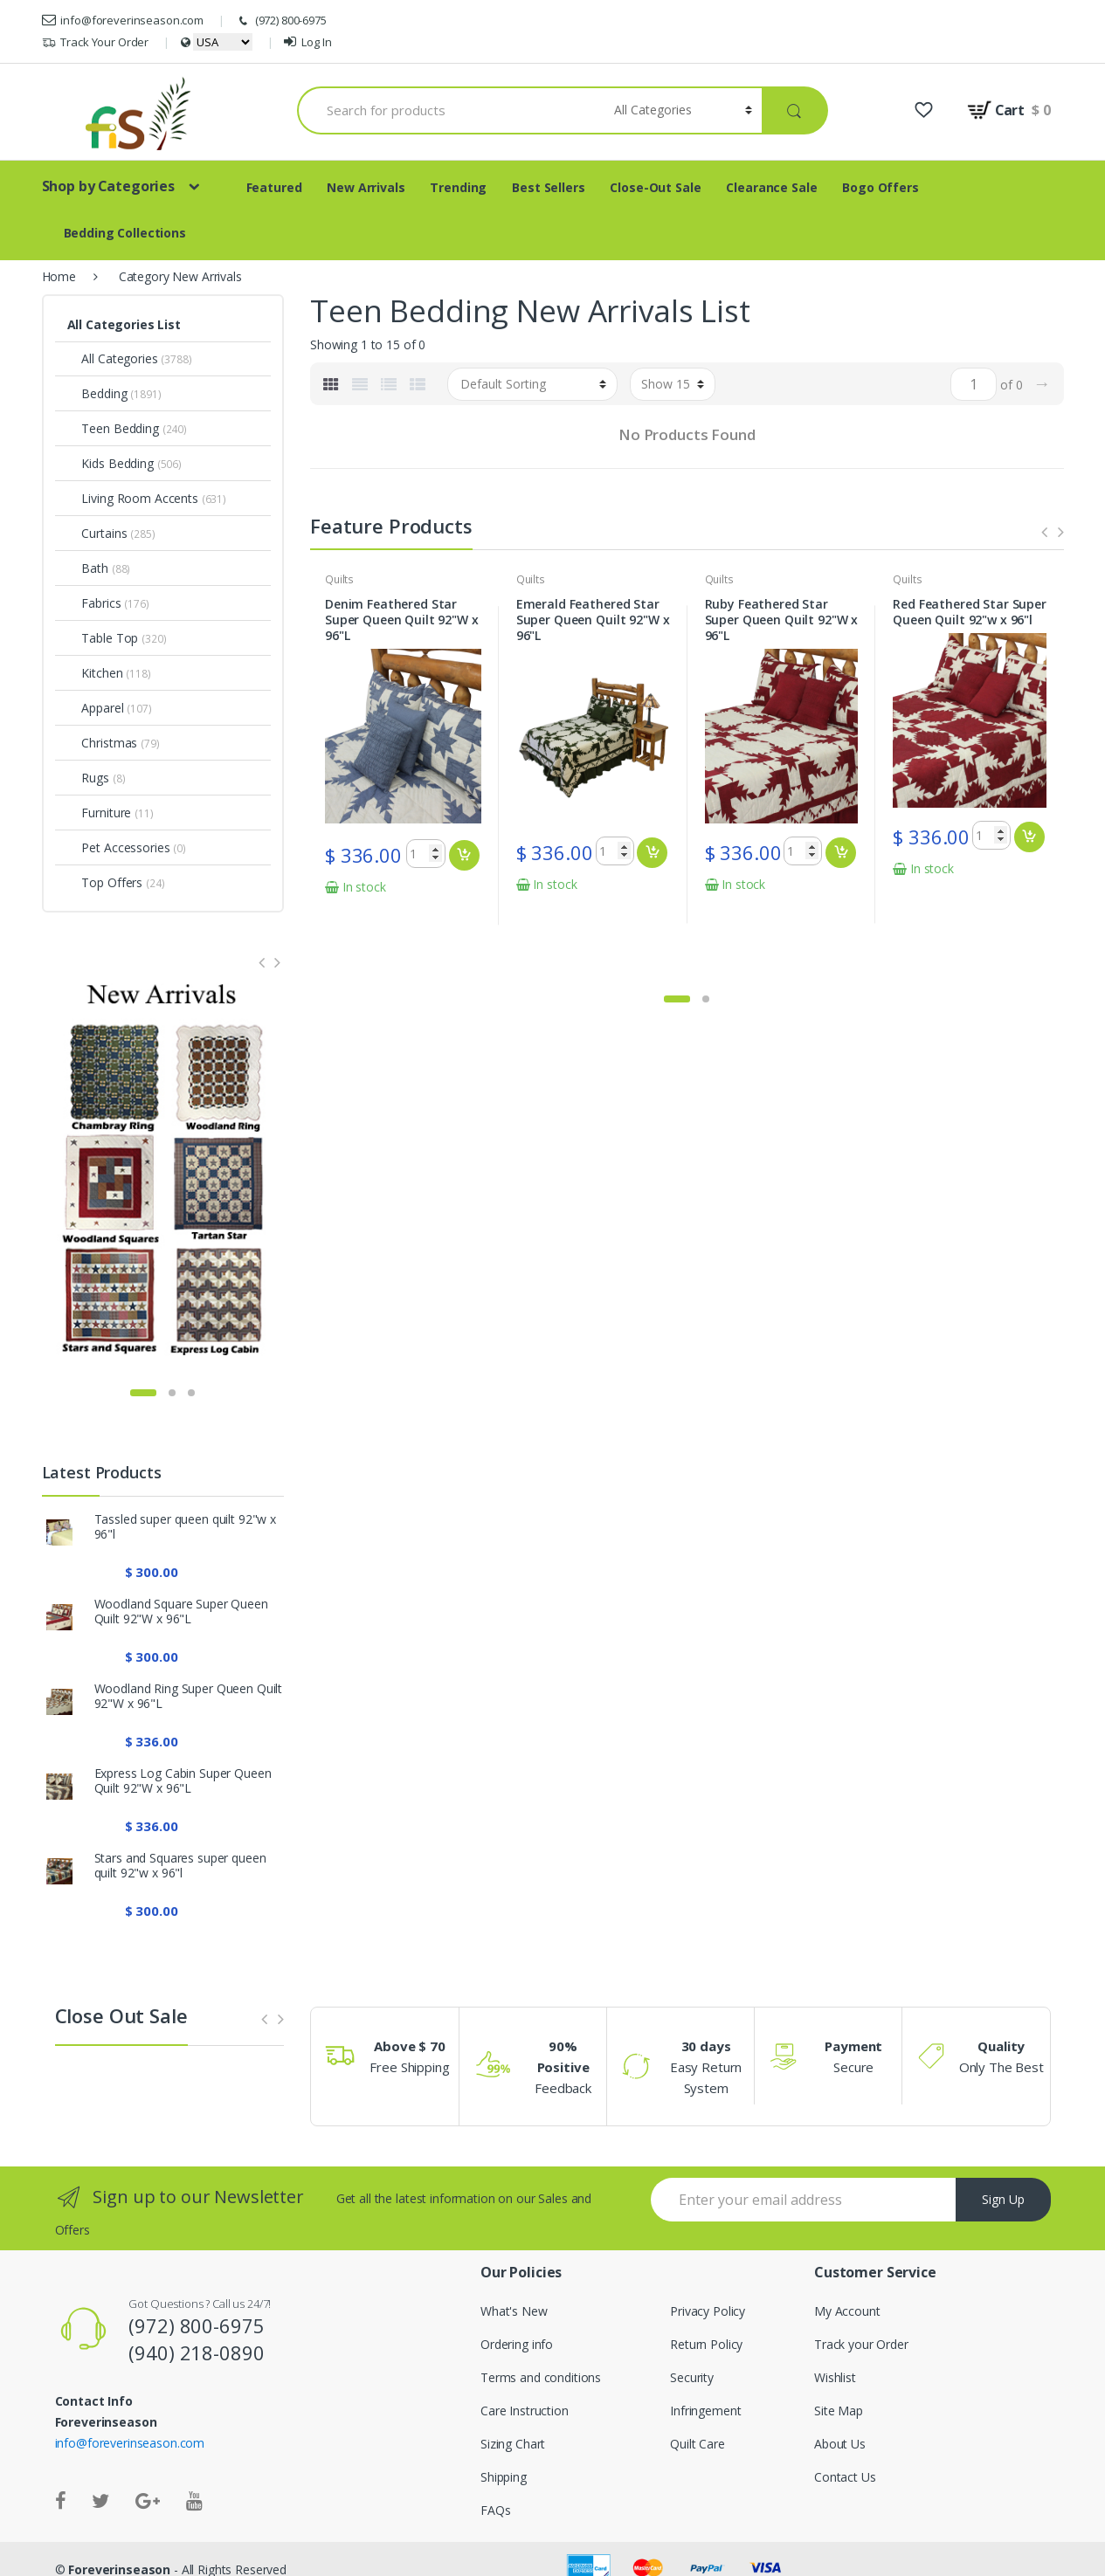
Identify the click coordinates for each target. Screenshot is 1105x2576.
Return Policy (706, 2344)
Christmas (102, 742)
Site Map (838, 2410)
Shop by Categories (108, 186)
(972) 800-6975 (281, 20)
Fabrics (94, 603)
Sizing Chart (512, 2443)
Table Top (103, 638)
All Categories (112, 358)
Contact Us (845, 2477)
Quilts (339, 579)
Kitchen (95, 673)
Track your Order (861, 2344)
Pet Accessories (118, 847)
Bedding (97, 393)
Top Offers (105, 882)
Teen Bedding (113, 428)
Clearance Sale (771, 187)
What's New (514, 2311)
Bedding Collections (125, 232)
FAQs (495, 2510)
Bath (87, 568)
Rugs (88, 777)
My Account (847, 2311)
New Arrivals (365, 187)
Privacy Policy (707, 2311)
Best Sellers (548, 187)
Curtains (97, 533)
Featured (274, 187)
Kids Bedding (110, 463)
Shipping (503, 2477)
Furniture (99, 812)
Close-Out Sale (655, 187)
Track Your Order (95, 42)
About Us (840, 2443)
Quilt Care (697, 2443)
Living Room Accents (132, 498)
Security (692, 2377)
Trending (458, 187)
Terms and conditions (540, 2377)
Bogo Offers (880, 187)
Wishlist (835, 2377)
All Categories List (124, 324)
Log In (307, 42)
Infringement (705, 2410)
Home (59, 276)
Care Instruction (524, 2410)
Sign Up (1003, 2199)
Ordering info (516, 2344)
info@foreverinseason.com (123, 20)
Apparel (95, 707)
